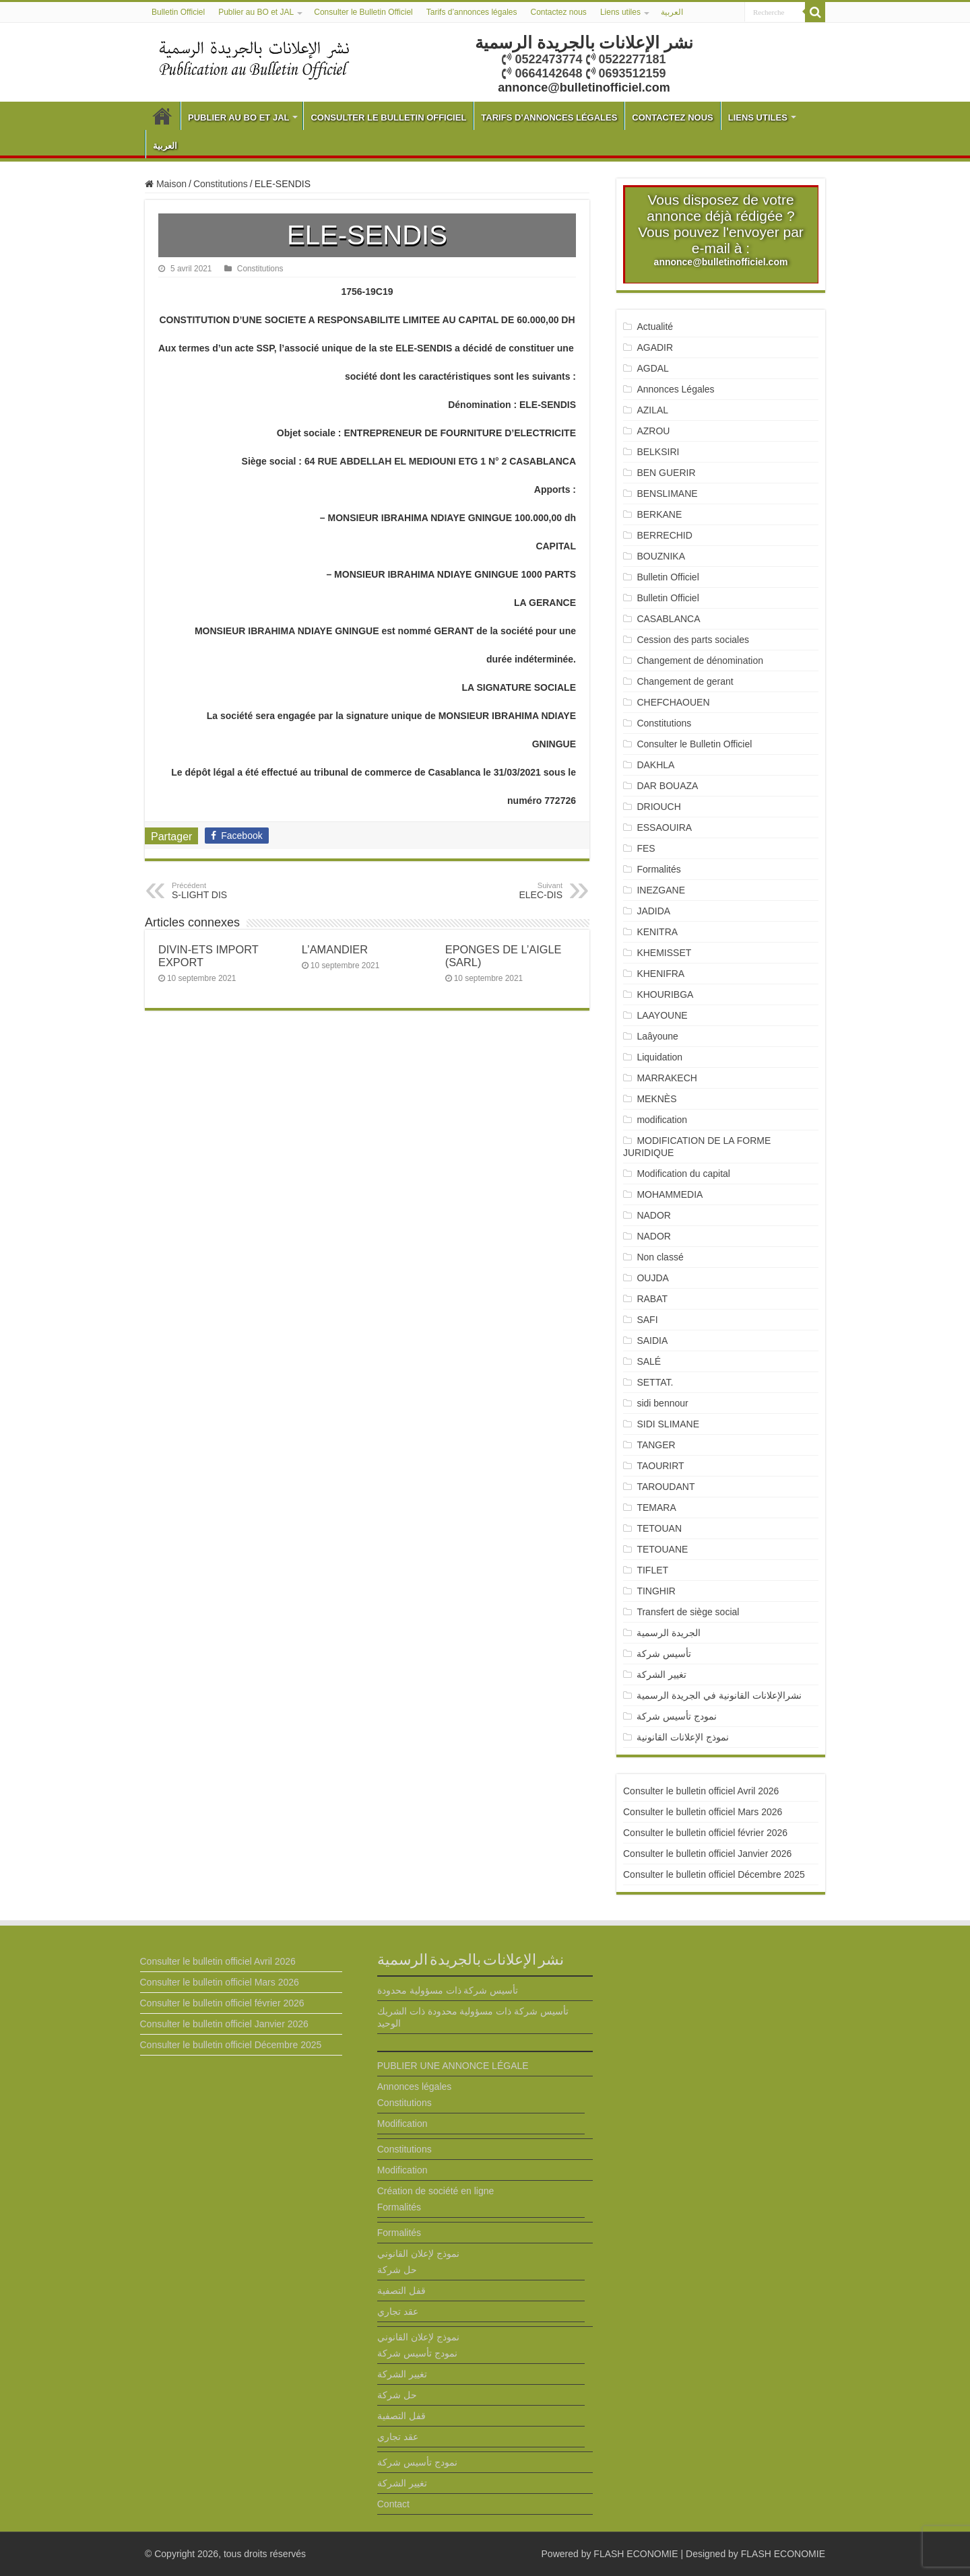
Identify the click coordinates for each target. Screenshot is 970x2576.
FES (646, 848)
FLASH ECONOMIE (635, 2553)
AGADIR (655, 347)
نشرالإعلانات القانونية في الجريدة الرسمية (719, 1695)
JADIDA (653, 911)
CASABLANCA (668, 618)
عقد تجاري (397, 2311)
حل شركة (397, 2269)
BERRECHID (665, 535)
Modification (402, 2123)
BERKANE (659, 514)
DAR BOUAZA (667, 785)
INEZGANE (661, 890)
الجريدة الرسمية (669, 1632)
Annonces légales (414, 2086)
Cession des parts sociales (693, 639)
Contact (393, 2504)
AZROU (653, 431)
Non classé (660, 1257)
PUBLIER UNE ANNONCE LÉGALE (453, 2065)
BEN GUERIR (666, 472)
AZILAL (652, 410)
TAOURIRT (663, 1465)
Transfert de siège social (688, 1611)
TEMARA (661, 1507)
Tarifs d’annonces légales (471, 12)
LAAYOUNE (662, 1015)
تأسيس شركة (664, 1653)
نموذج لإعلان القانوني (418, 2253)
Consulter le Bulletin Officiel (363, 12)
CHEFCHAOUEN (673, 702)
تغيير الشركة (661, 1674)
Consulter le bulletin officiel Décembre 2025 (714, 1874)
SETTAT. (655, 1382)
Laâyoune (657, 1036)
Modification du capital (683, 1173)
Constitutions (220, 183)
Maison (166, 183)
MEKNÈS (656, 1098)
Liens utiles (620, 12)
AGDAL (652, 368)
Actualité (655, 326)
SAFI (647, 1319)
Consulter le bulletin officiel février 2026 (705, 1832)
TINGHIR (656, 1591)
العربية (672, 12)
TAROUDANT (667, 1486)
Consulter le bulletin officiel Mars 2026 (702, 1811)
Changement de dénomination (700, 660)
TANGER (656, 1444)
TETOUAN (659, 1528)
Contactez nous (558, 12)
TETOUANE (662, 1549)
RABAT (652, 1298)
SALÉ (649, 1361)
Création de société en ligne (435, 2190)
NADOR (654, 1215)
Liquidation (659, 1057)
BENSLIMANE (667, 493)
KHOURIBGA (665, 994)
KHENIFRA (660, 973)
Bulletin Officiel (178, 12)
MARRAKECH (667, 1078)
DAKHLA (655, 764)
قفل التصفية (401, 2290)
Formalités (658, 869)
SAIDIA (652, 1340)
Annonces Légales (675, 389)
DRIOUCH (658, 806)
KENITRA (657, 931)
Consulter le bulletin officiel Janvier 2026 (707, 1853)
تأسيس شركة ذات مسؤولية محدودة (448, 1990)
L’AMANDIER (335, 949)
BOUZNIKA (661, 556)
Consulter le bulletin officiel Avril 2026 (701, 1791)
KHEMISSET (664, 952)
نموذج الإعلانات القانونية (683, 1737)
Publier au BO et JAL (256, 12)
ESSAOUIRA (664, 827)
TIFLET (652, 1570)
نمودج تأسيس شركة (677, 1716)
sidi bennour (662, 1403)
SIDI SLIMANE (673, 1424)
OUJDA (652, 1278)
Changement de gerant (685, 681)
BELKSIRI (658, 451)
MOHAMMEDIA (670, 1194)
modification (662, 1119)
